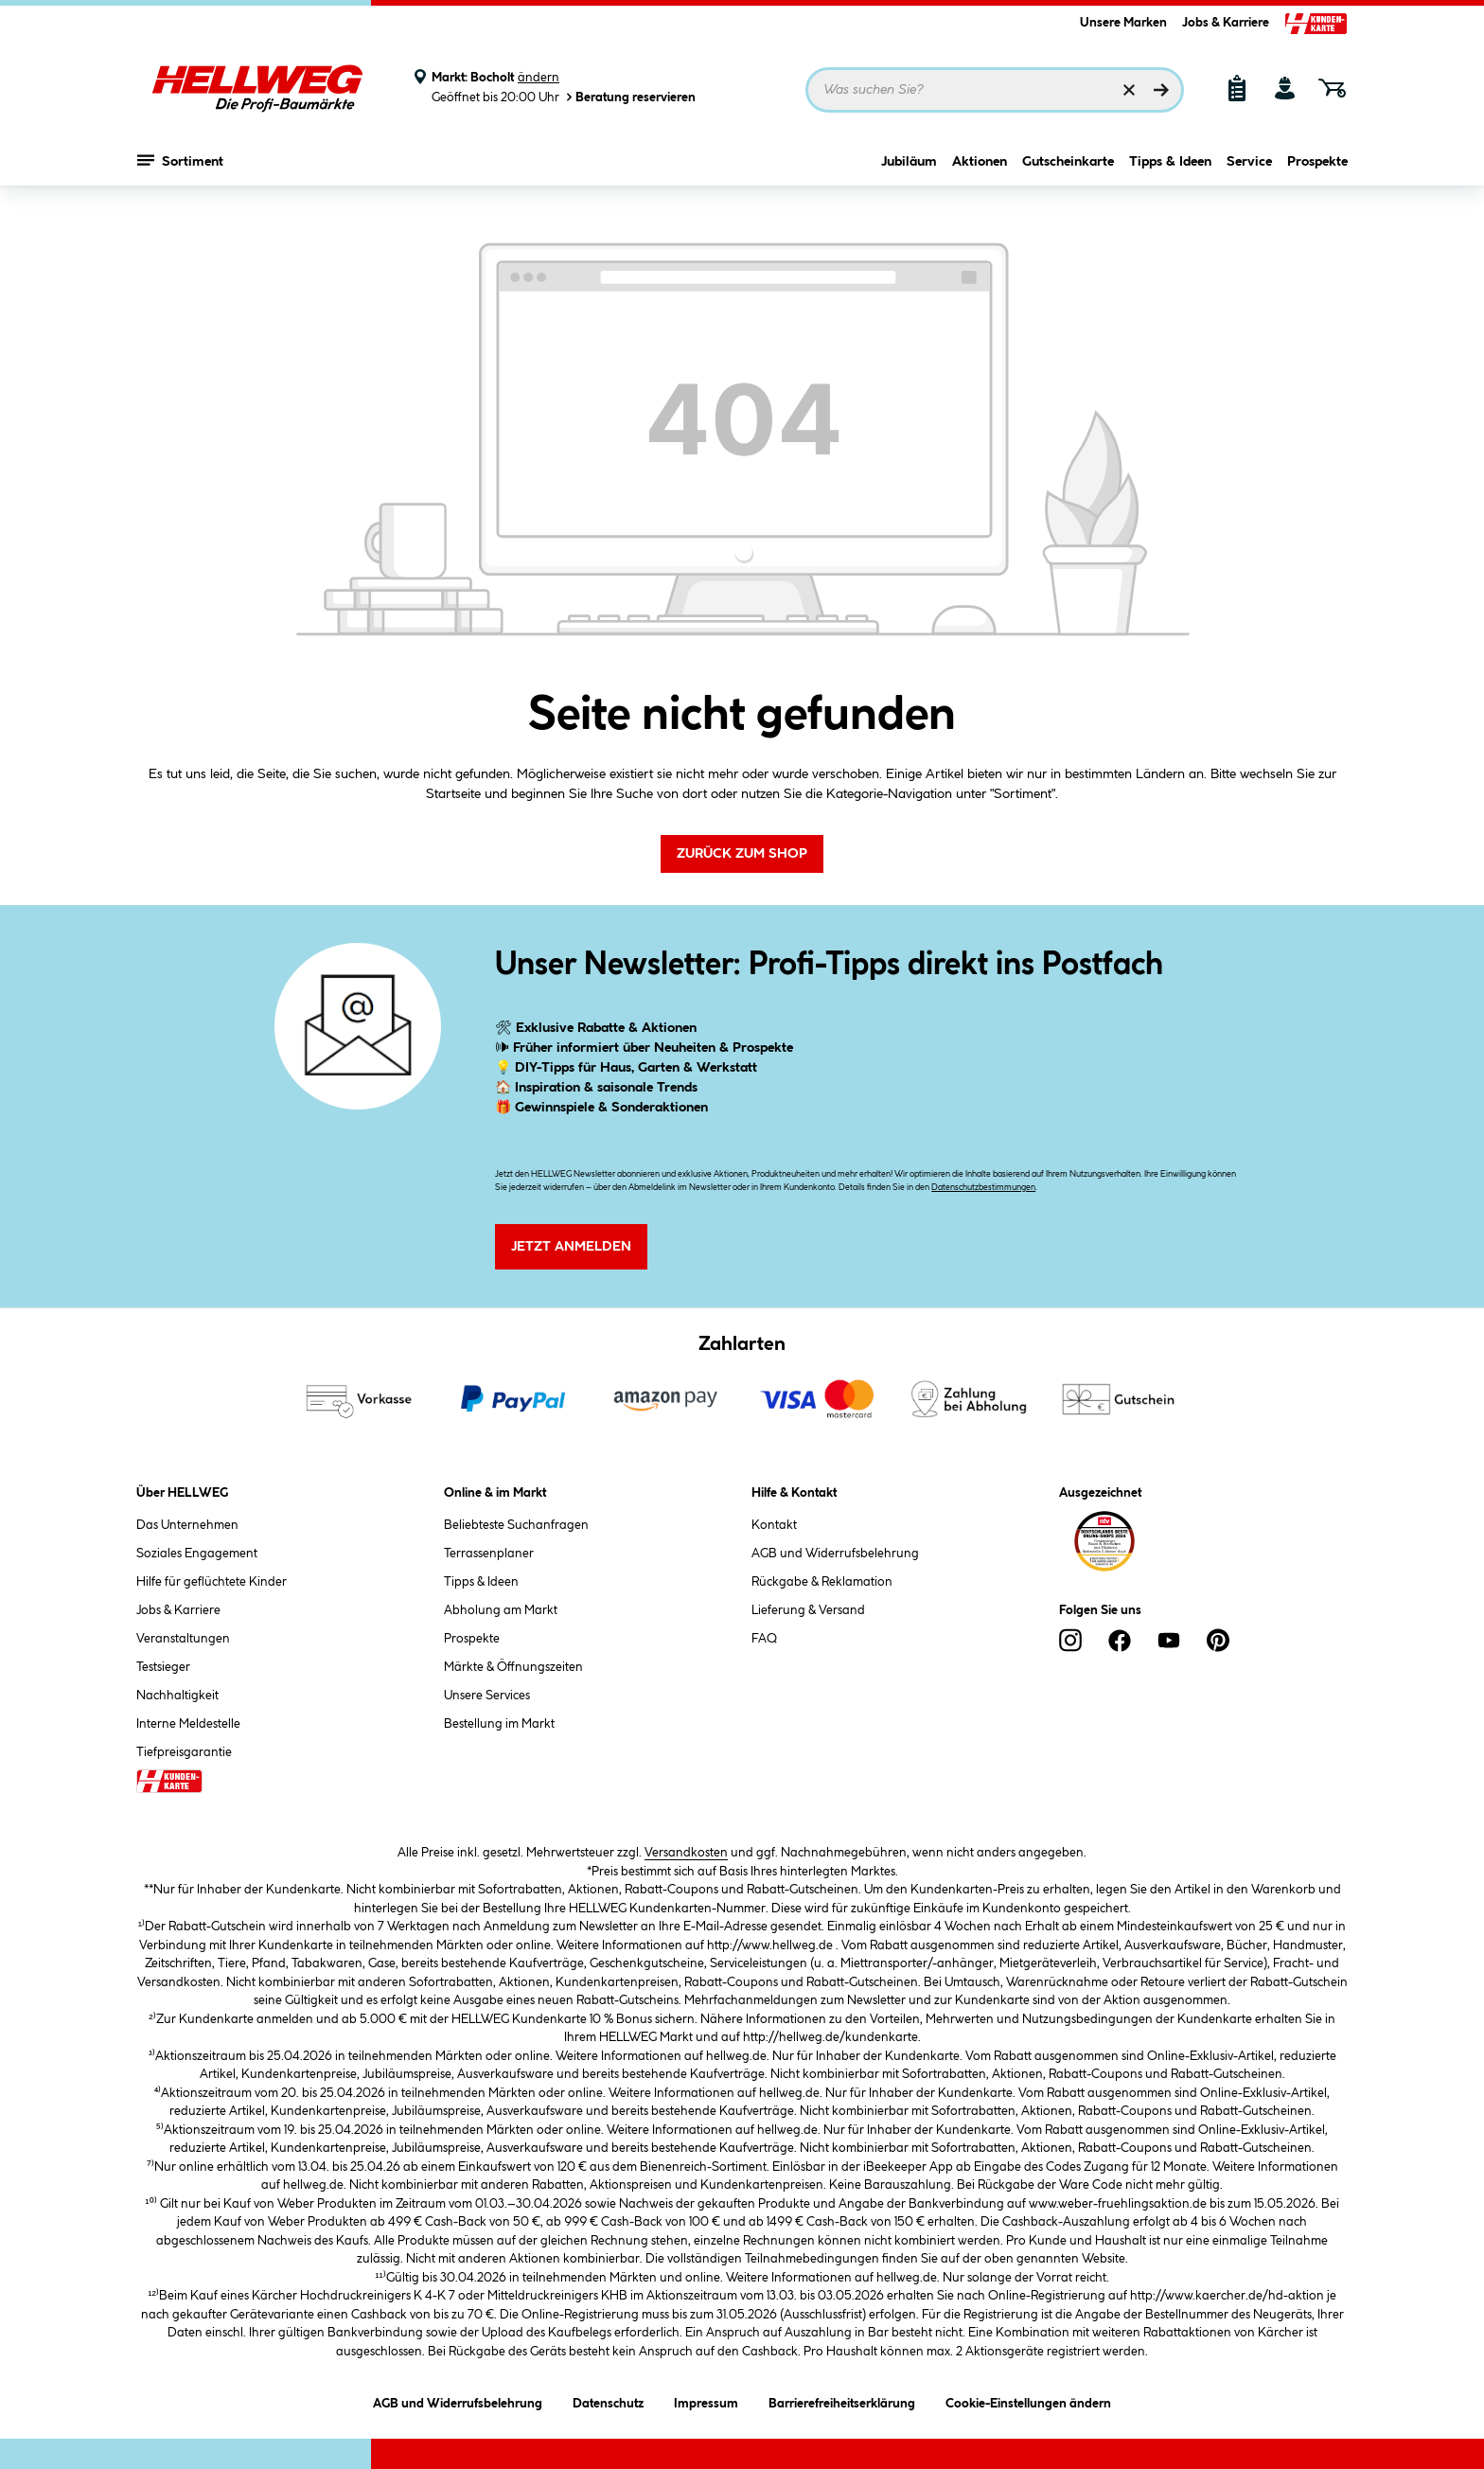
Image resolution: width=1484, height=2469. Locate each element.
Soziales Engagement (196, 1553)
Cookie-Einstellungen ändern (1028, 2400)
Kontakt (774, 1525)
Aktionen (979, 167)
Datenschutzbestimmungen (983, 1187)
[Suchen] (1161, 90)
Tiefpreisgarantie (184, 1752)
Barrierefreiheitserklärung (841, 2400)
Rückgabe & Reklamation (821, 1582)
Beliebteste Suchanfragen (516, 1525)
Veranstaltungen (183, 1638)
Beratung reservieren (629, 97)
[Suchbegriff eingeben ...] (994, 90)
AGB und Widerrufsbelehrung (835, 1553)
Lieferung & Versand (808, 1610)
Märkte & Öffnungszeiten (513, 1667)
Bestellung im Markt (499, 1724)
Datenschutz (608, 2400)
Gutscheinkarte (1068, 167)
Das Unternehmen (187, 1525)
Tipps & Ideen (1170, 167)
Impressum (706, 2400)
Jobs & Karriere (1225, 22)
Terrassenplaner (489, 1553)
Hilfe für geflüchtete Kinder (211, 1582)
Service (1249, 167)
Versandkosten (686, 1852)
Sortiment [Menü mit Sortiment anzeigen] (180, 165)
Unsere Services (487, 1695)
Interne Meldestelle (188, 1724)
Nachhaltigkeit (177, 1695)
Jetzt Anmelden (571, 1246)
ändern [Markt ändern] (538, 77)
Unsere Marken (1123, 22)
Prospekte (1317, 167)
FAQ (764, 1638)
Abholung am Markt (500, 1610)
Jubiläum (909, 167)
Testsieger (163, 1667)
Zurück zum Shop (742, 854)
